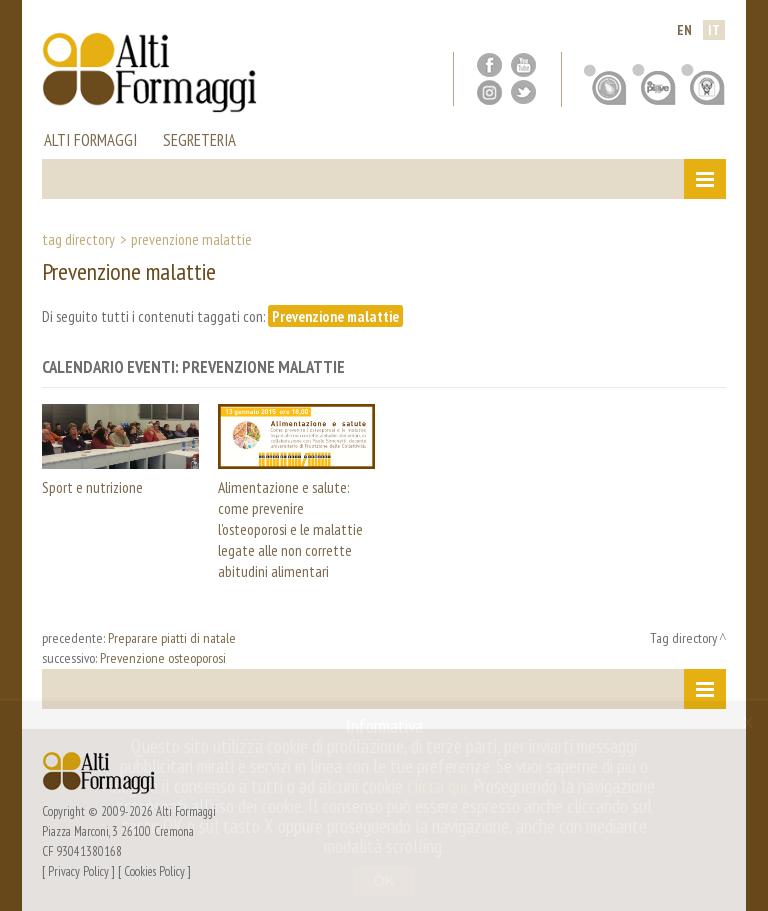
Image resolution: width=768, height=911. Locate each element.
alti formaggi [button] (90, 142)
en (684, 30)
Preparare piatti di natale (172, 638)
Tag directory (78, 239)
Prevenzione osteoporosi (163, 658)
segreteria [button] (199, 142)
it (714, 30)
